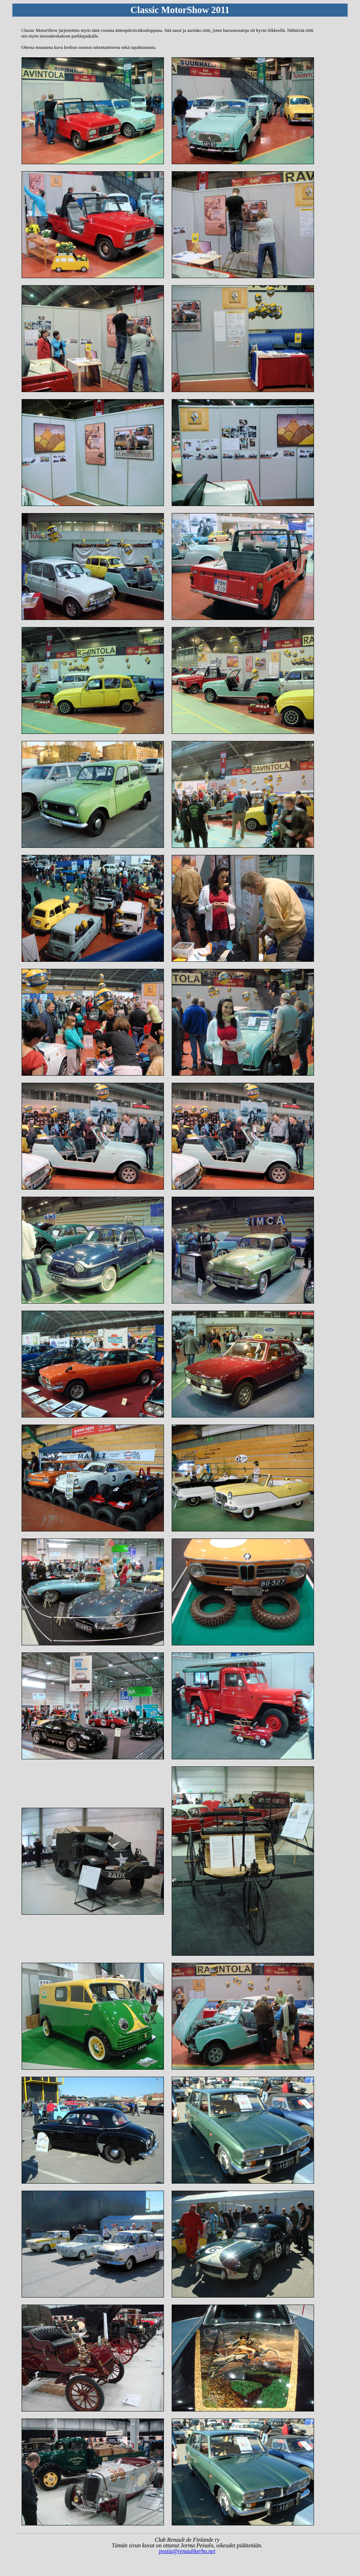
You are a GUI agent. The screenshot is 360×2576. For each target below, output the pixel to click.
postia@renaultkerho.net (187, 2551)
